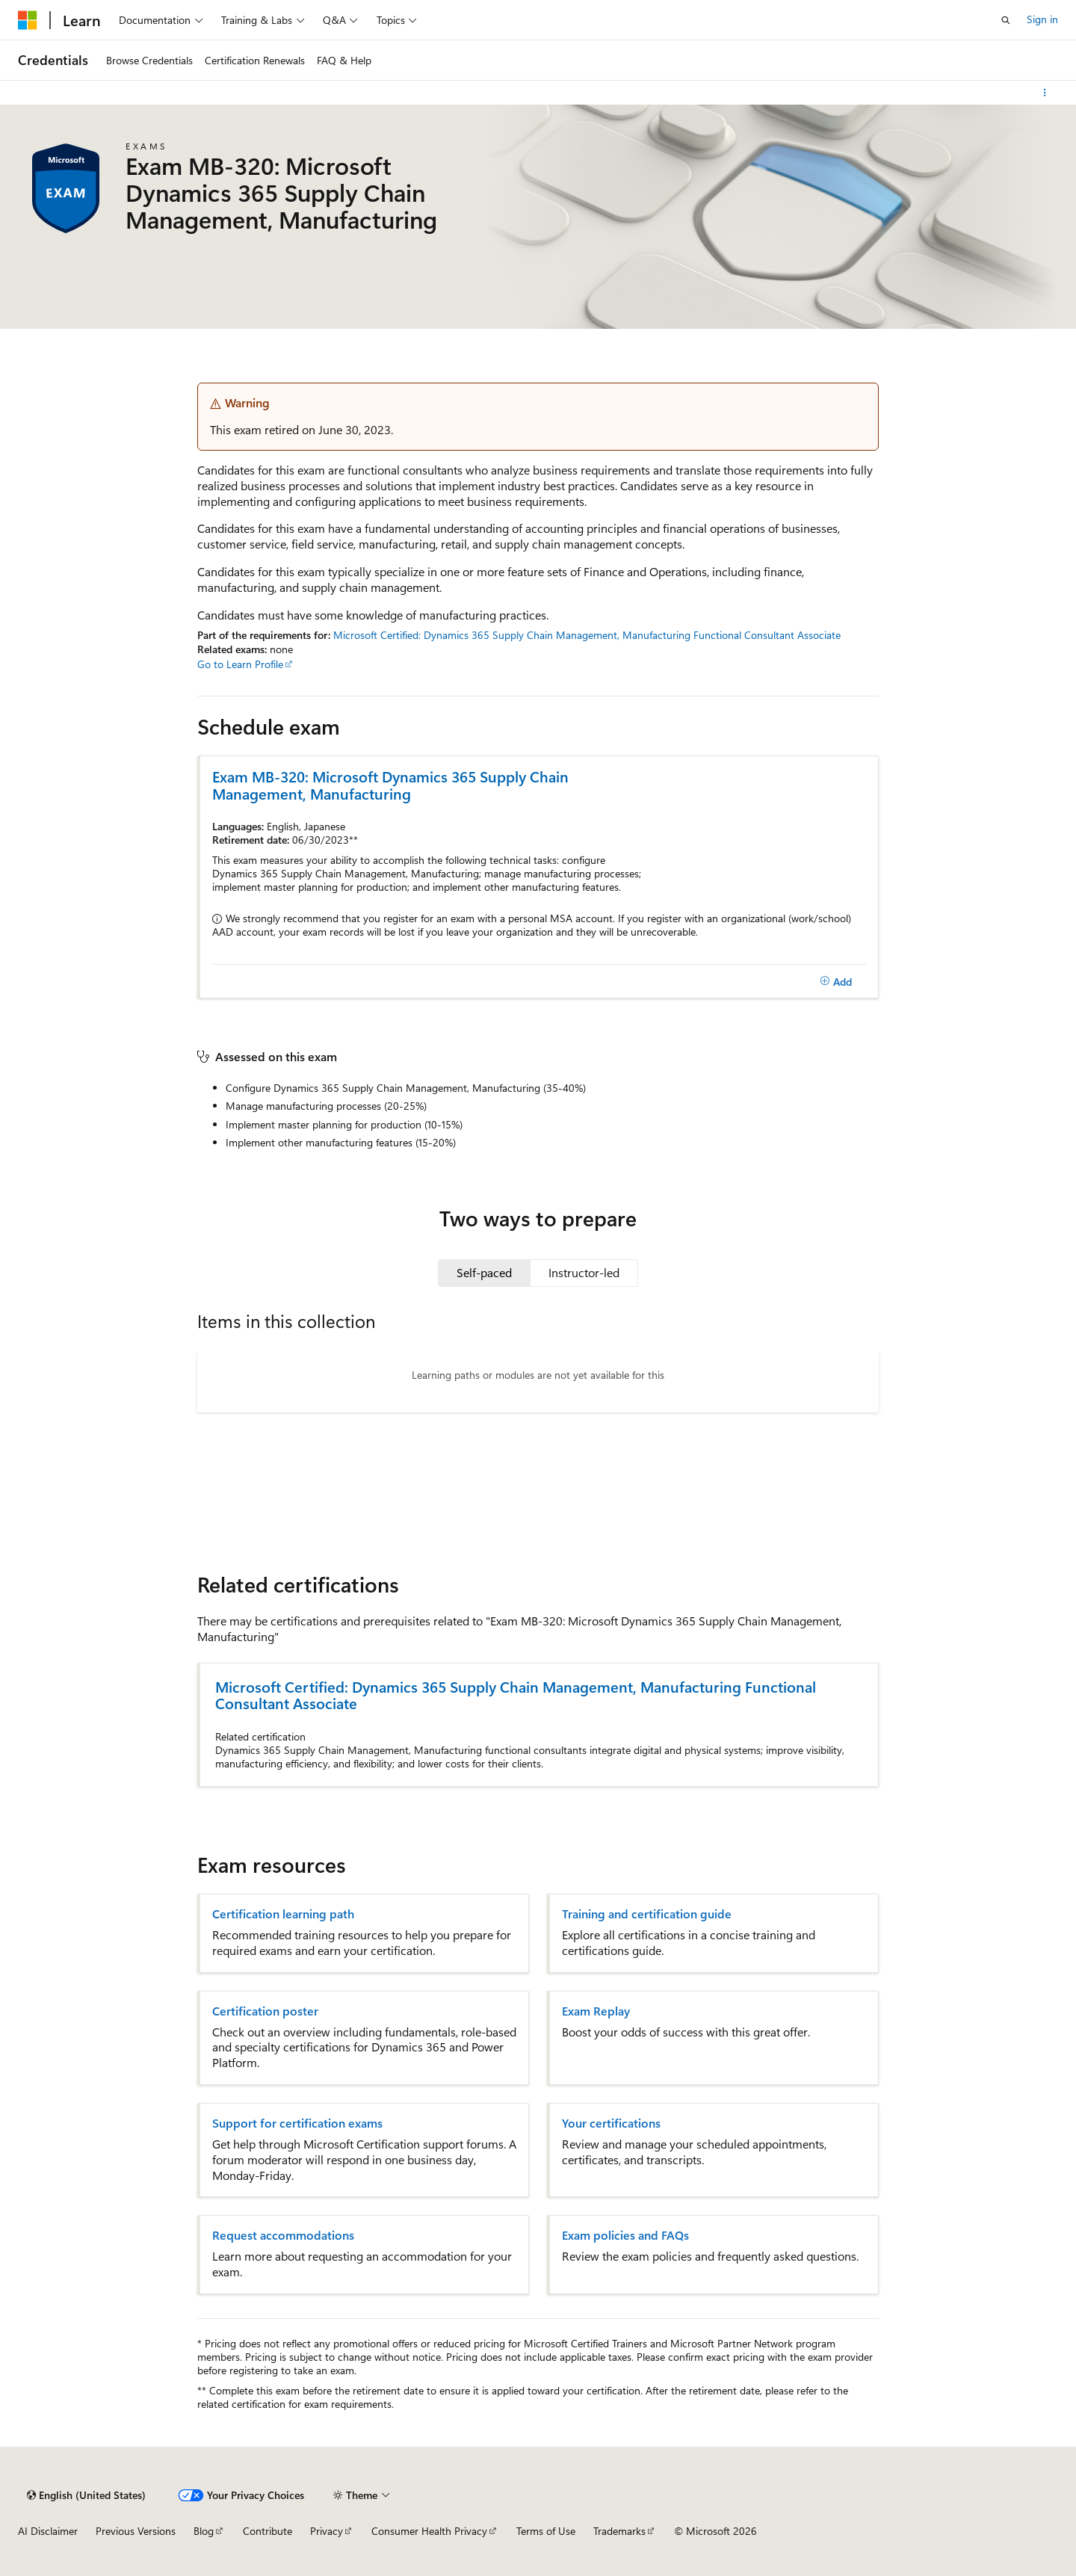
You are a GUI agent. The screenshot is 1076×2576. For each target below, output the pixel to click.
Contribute (267, 2531)
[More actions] (1045, 93)
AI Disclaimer (48, 2531)
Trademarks (619, 2531)
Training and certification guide (647, 1913)
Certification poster (265, 2011)
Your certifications (611, 2123)
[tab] (484, 1272)
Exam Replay (596, 2011)
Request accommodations (283, 2235)
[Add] (835, 981)
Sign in (1042, 19)
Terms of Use (545, 2531)
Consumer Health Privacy (429, 2531)
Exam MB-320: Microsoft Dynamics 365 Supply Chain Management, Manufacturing (390, 784)
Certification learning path (283, 1913)
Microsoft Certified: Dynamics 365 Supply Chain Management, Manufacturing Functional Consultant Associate (587, 635)
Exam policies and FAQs (625, 2235)
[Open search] (1006, 20)
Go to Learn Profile (240, 664)
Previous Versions (136, 2531)
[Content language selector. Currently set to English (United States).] (86, 2495)
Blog (204, 2531)
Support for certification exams (297, 2123)
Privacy (326, 2531)
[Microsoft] (27, 20)
